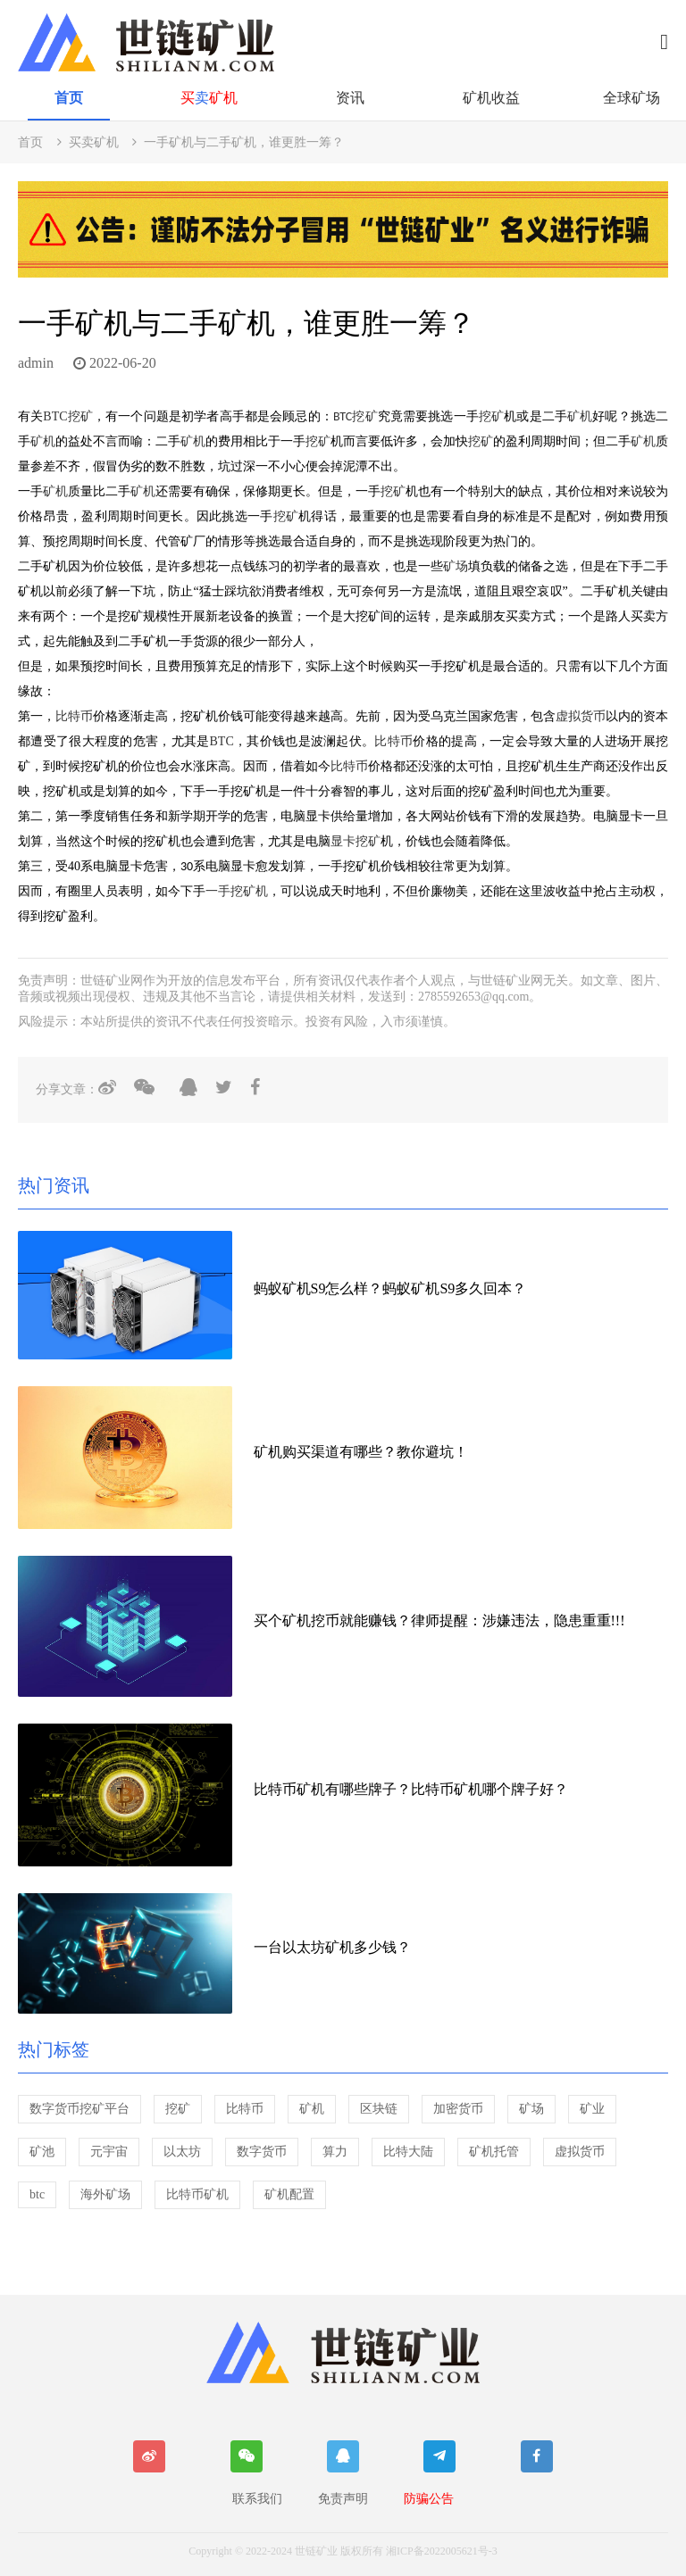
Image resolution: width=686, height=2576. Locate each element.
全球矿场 (631, 97)
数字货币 (262, 2151)
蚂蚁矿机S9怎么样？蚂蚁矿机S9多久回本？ (390, 1288)
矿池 (41, 2151)
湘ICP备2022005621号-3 (442, 2551)
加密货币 (458, 2108)
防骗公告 (429, 2498)
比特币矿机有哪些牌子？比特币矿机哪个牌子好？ (411, 1789)
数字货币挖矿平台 (79, 2108)
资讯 (350, 97)
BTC (55, 416)
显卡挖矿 (355, 841)
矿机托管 (494, 2151)
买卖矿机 (94, 142)
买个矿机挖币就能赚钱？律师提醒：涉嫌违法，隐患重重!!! (439, 1620)
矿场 (455, 566)
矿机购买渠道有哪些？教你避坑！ (361, 1451)
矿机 (579, 416)
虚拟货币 (581, 716)
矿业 (592, 2108)
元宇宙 (109, 2151)
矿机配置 (289, 2194)
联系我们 (257, 2498)
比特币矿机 (197, 2194)
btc (37, 2194)
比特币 (74, 716)
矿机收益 (491, 97)
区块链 (378, 2108)
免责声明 (343, 2498)
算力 (334, 2151)
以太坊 (182, 2151)
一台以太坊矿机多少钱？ (332, 1947)
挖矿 (80, 416)
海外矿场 (105, 2194)
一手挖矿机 (236, 891)
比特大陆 (408, 2151)
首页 (68, 97)
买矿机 (209, 97)
